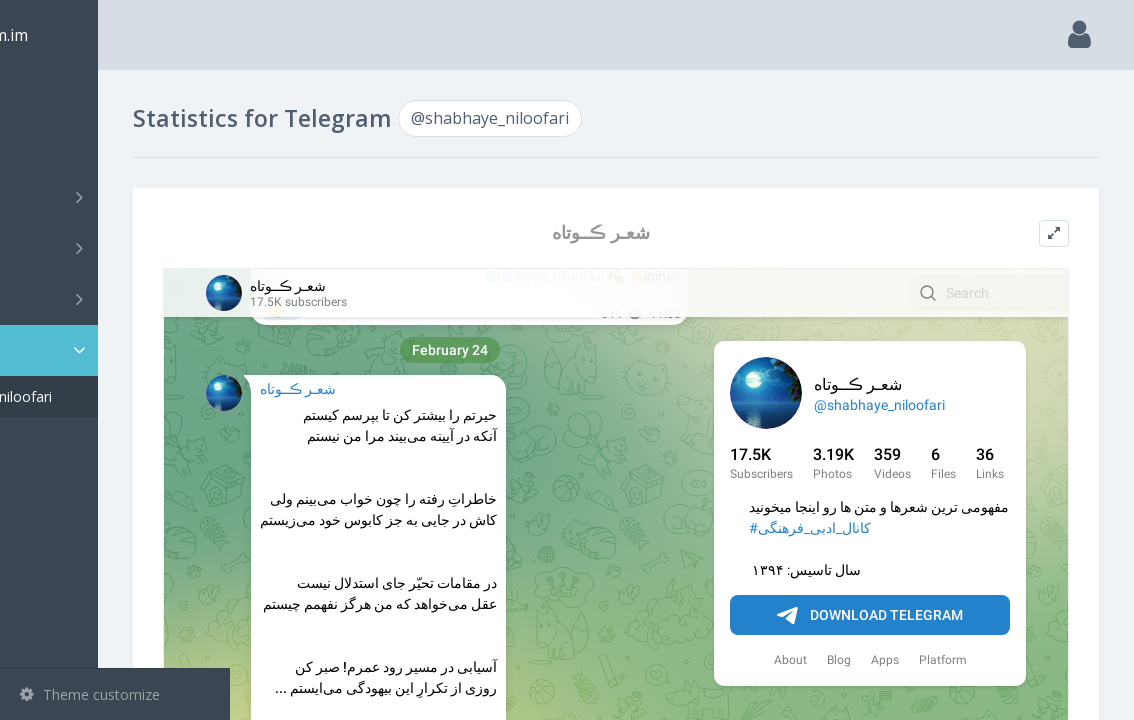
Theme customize (90, 694)
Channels (117, 197)
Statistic (121, 350)
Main (48, 95)
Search (52, 146)
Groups (117, 248)
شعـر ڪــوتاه (667, 232)
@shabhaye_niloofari (117, 396)
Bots (117, 299)
